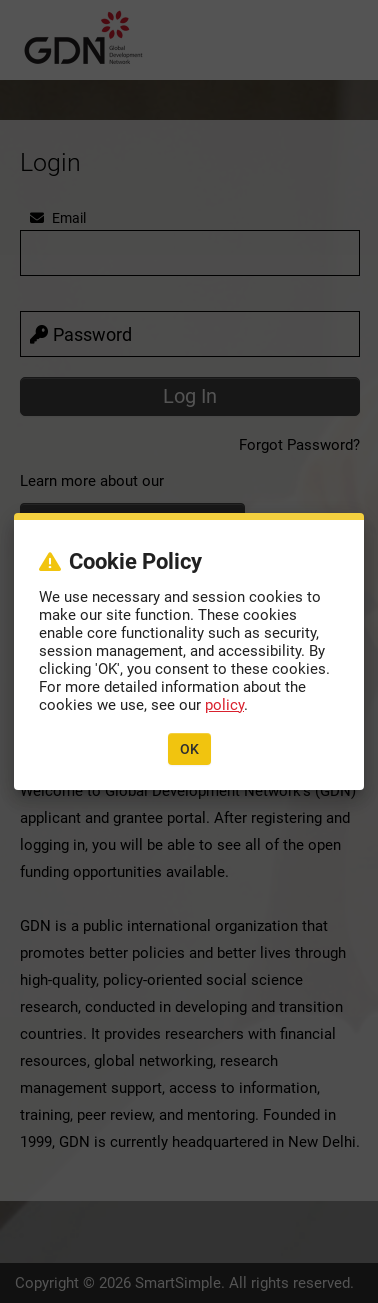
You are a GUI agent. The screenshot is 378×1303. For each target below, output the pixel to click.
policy (224, 705)
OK (189, 749)
